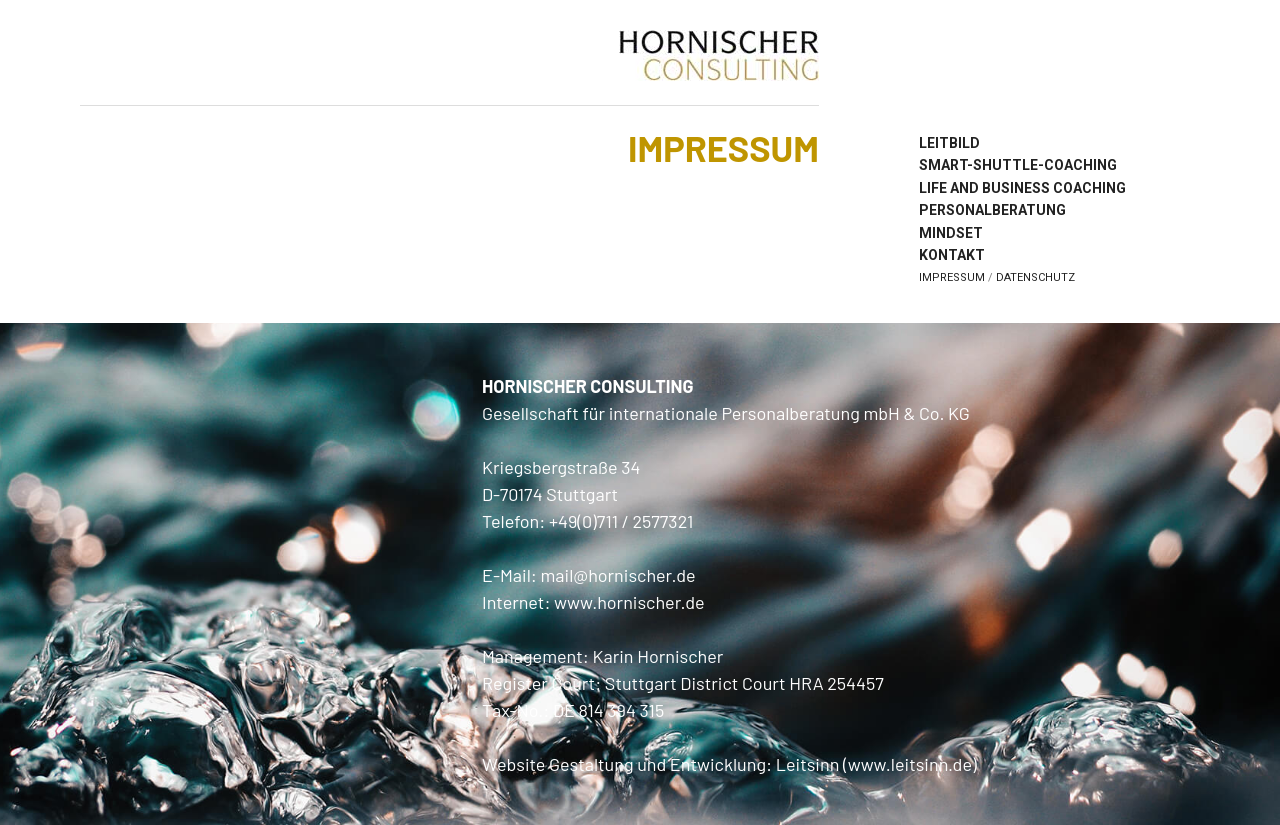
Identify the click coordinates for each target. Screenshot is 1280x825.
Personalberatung (992, 210)
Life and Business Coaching (1022, 188)
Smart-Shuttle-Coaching (1018, 165)
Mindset (951, 233)
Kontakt (952, 255)
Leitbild (949, 143)
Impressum (952, 277)
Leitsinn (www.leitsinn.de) (876, 764)
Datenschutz (1035, 277)
